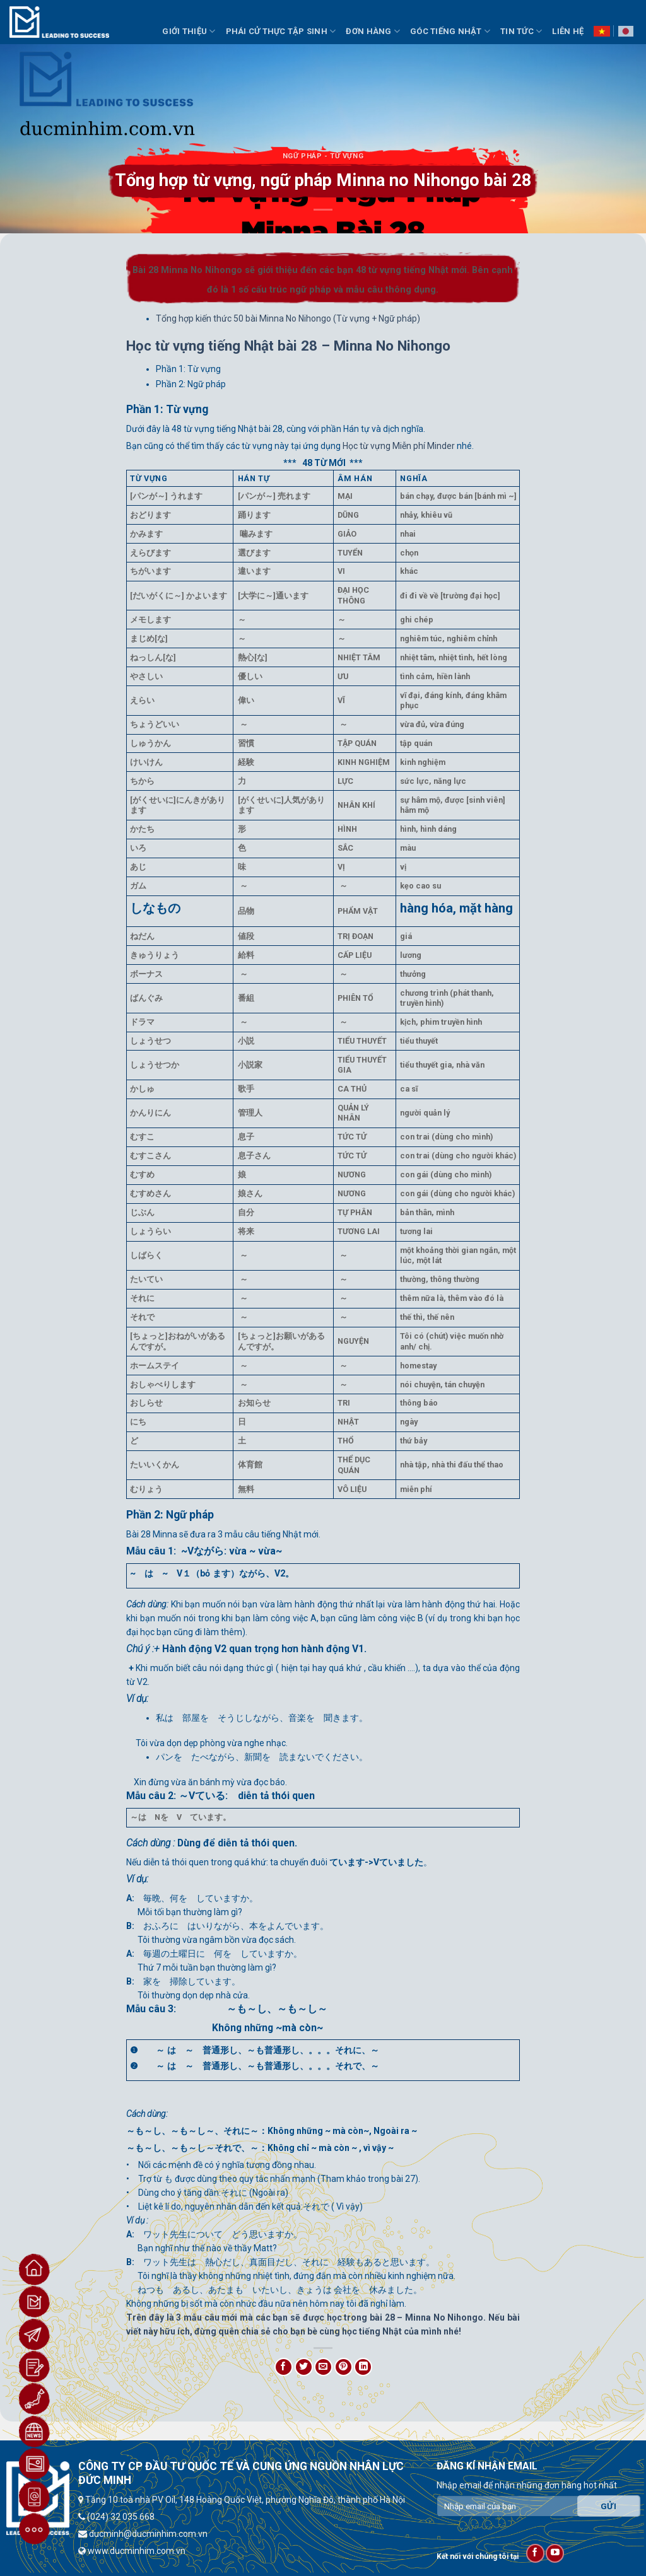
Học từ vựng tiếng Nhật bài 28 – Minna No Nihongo (288, 345)
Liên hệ (568, 31)
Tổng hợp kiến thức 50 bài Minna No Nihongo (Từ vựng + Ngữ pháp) (288, 318)
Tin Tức (521, 31)
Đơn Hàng (373, 31)
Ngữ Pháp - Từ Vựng (323, 156)
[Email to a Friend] (323, 2367)
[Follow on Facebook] (535, 2553)
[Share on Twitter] (304, 2367)
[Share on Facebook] (283, 2367)
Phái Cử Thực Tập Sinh (281, 31)
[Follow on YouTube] (555, 2553)
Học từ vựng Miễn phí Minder (399, 446)
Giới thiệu (188, 31)
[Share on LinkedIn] (363, 2367)
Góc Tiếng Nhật (450, 31)
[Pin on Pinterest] (343, 2367)
